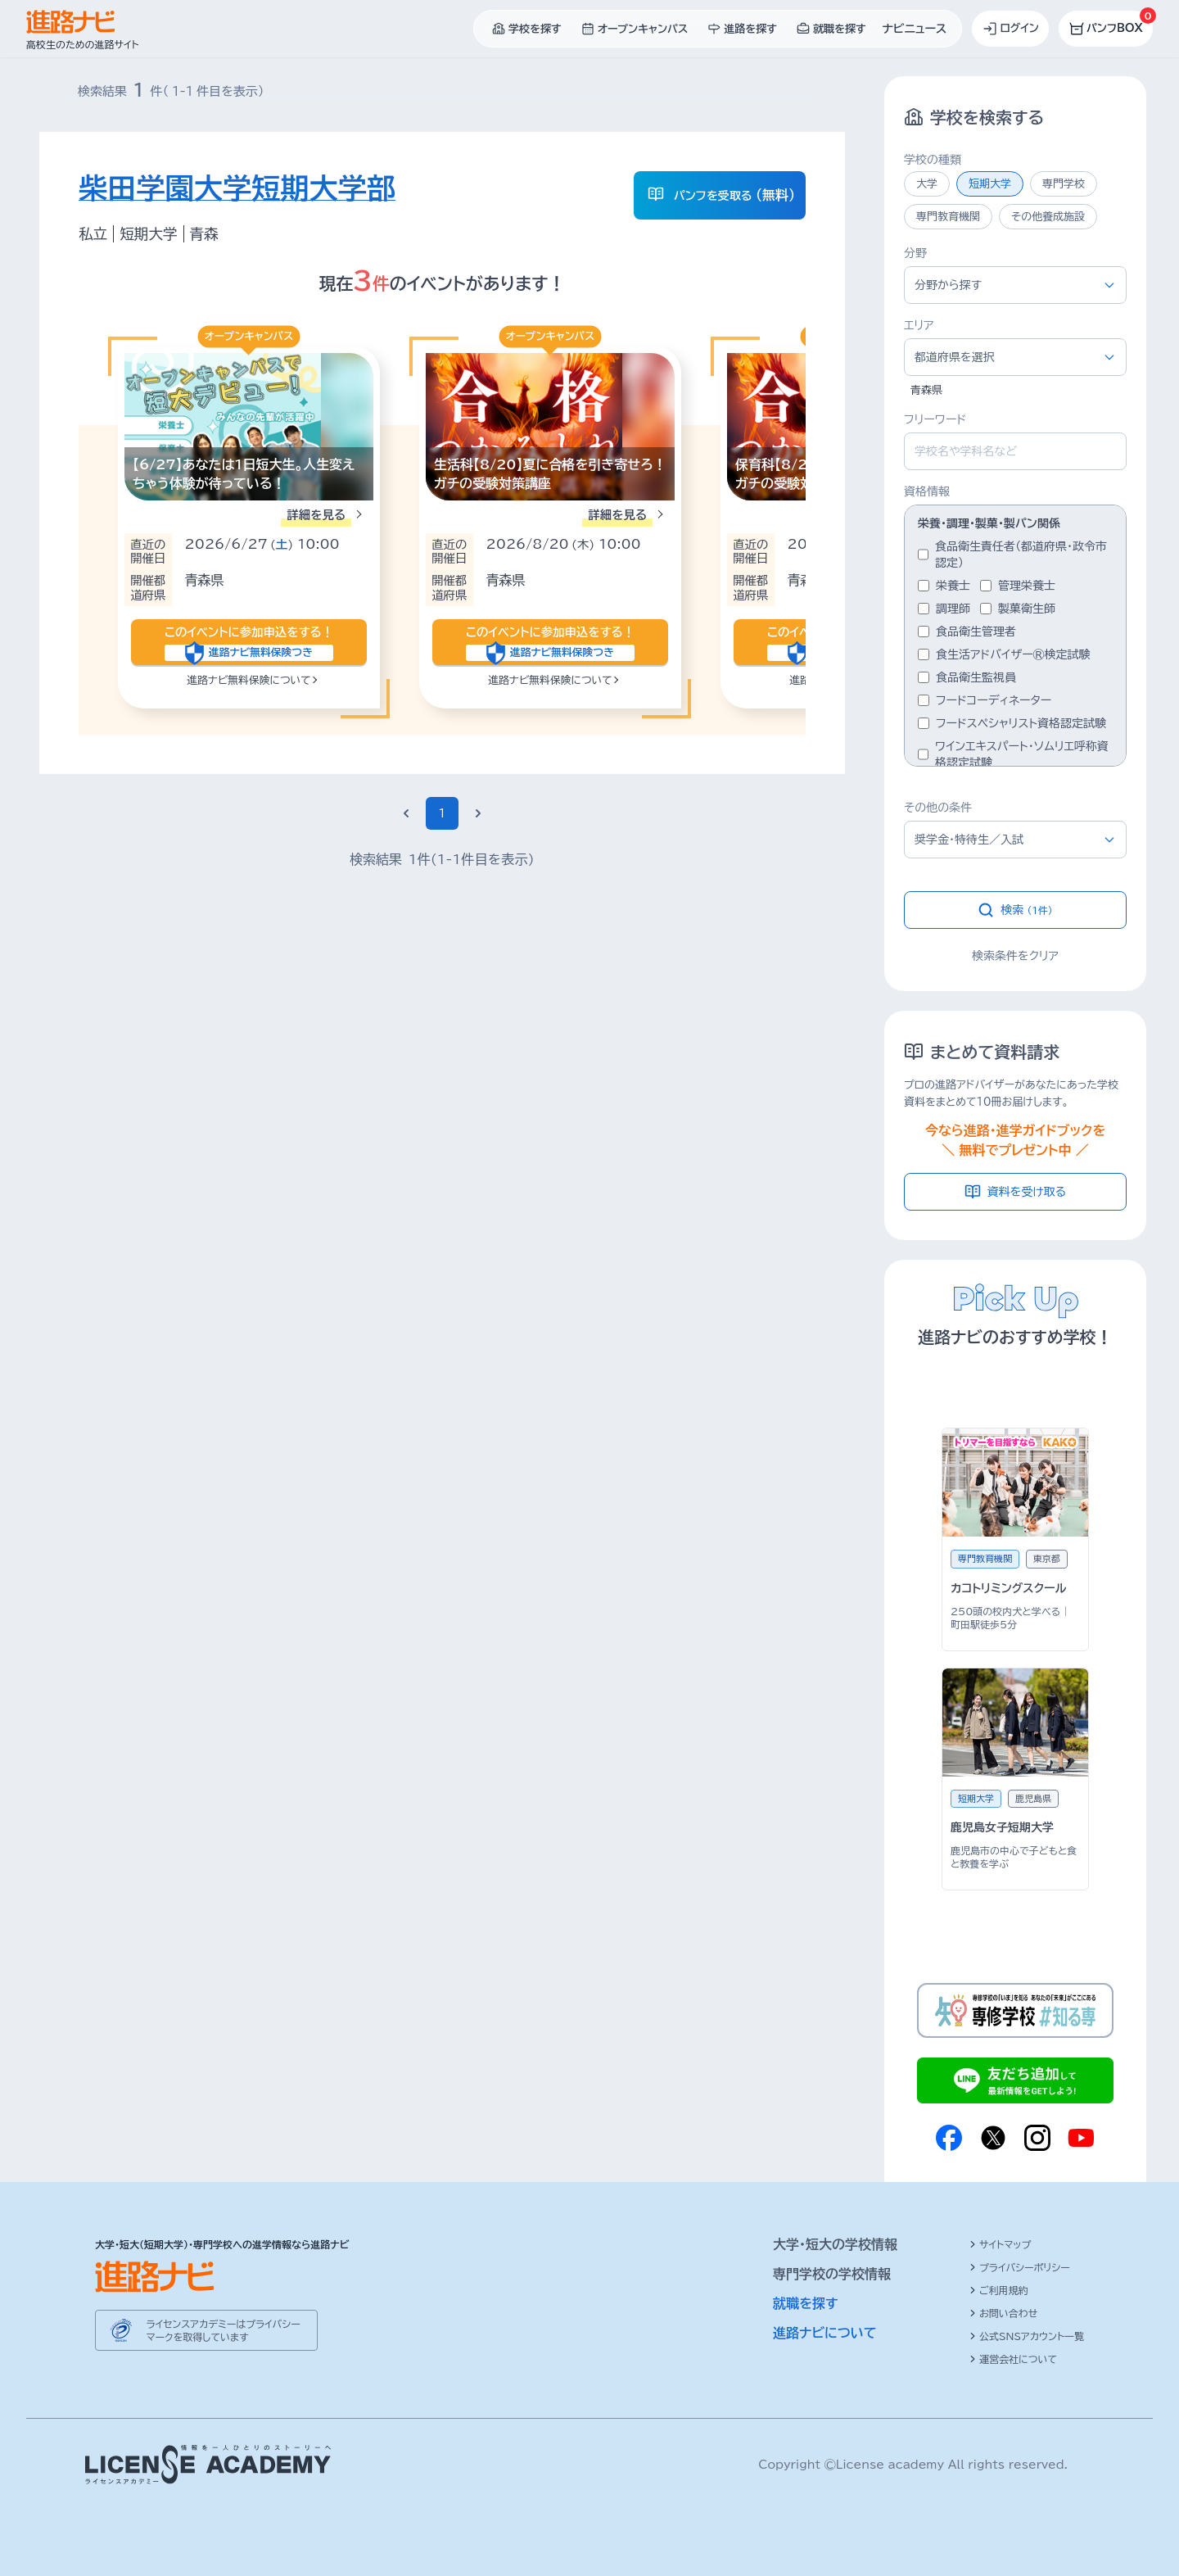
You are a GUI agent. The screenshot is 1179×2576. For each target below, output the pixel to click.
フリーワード (935, 419)
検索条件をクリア (1015, 956)
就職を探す (805, 2303)
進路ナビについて (825, 2332)
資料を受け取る (1015, 1192)
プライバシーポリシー (1019, 2267)
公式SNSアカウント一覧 (1026, 2336)
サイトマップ (1000, 2244)
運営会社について (1013, 2359)
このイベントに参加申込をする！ (249, 642)
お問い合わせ (1003, 2313)
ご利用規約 (998, 2290)
